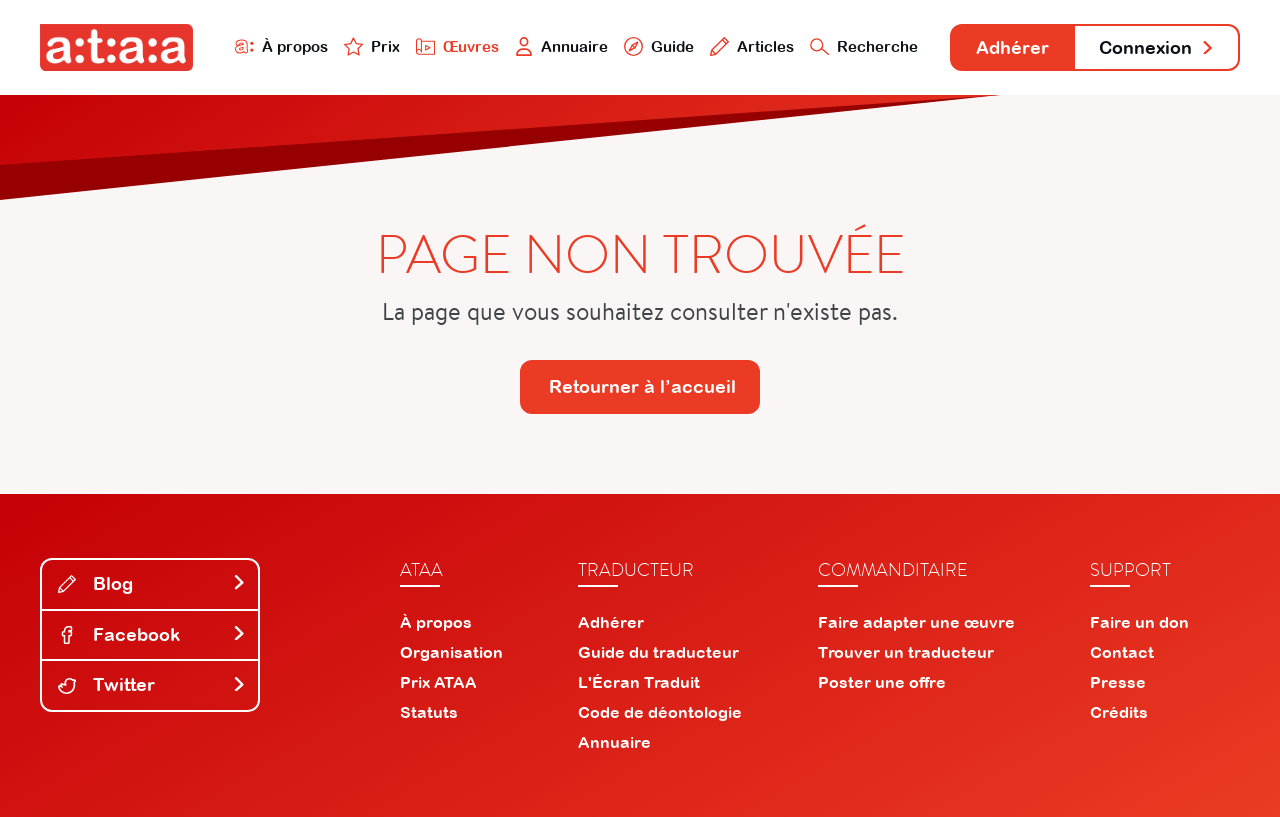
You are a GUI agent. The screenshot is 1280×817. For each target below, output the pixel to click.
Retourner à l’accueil (642, 386)
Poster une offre (882, 682)
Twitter (152, 684)
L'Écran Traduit (639, 682)
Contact (1122, 652)
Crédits (1119, 712)
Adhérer (1012, 47)
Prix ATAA (438, 682)
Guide (659, 46)
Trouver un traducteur (906, 652)
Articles (752, 46)
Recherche (864, 46)
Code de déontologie (660, 712)
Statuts (429, 712)
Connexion (1157, 47)
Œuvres (457, 46)
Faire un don (1139, 622)
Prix (372, 46)
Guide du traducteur (658, 652)
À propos (281, 46)
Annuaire (562, 46)
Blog (152, 583)
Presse (1118, 682)
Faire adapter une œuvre (916, 622)
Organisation (451, 652)
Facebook (152, 634)
